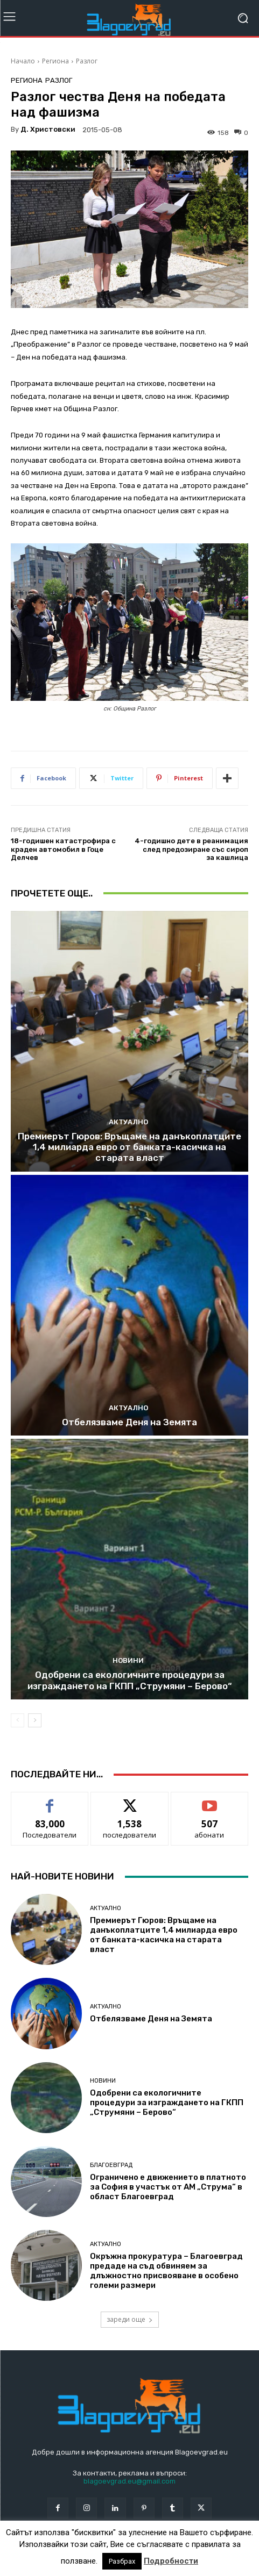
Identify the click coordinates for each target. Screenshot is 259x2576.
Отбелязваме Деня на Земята (129, 1422)
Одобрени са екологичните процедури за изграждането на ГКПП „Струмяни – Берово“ (129, 1680)
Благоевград (111, 2165)
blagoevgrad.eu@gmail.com (129, 2481)
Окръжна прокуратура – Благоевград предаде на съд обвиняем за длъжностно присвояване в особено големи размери (166, 2270)
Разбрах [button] (122, 2561)
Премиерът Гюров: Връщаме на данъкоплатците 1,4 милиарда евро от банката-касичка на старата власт (129, 1147)
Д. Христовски (47, 129)
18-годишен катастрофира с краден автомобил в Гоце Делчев (63, 849)
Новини (128, 1660)
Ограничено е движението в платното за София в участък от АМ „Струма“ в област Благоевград (168, 2186)
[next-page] (34, 1720)
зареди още (130, 2319)
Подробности (171, 2561)
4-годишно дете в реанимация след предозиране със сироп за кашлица (191, 849)
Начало (23, 61)
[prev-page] (17, 1720)
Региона (55, 61)
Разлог (86, 61)
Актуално (128, 1121)
